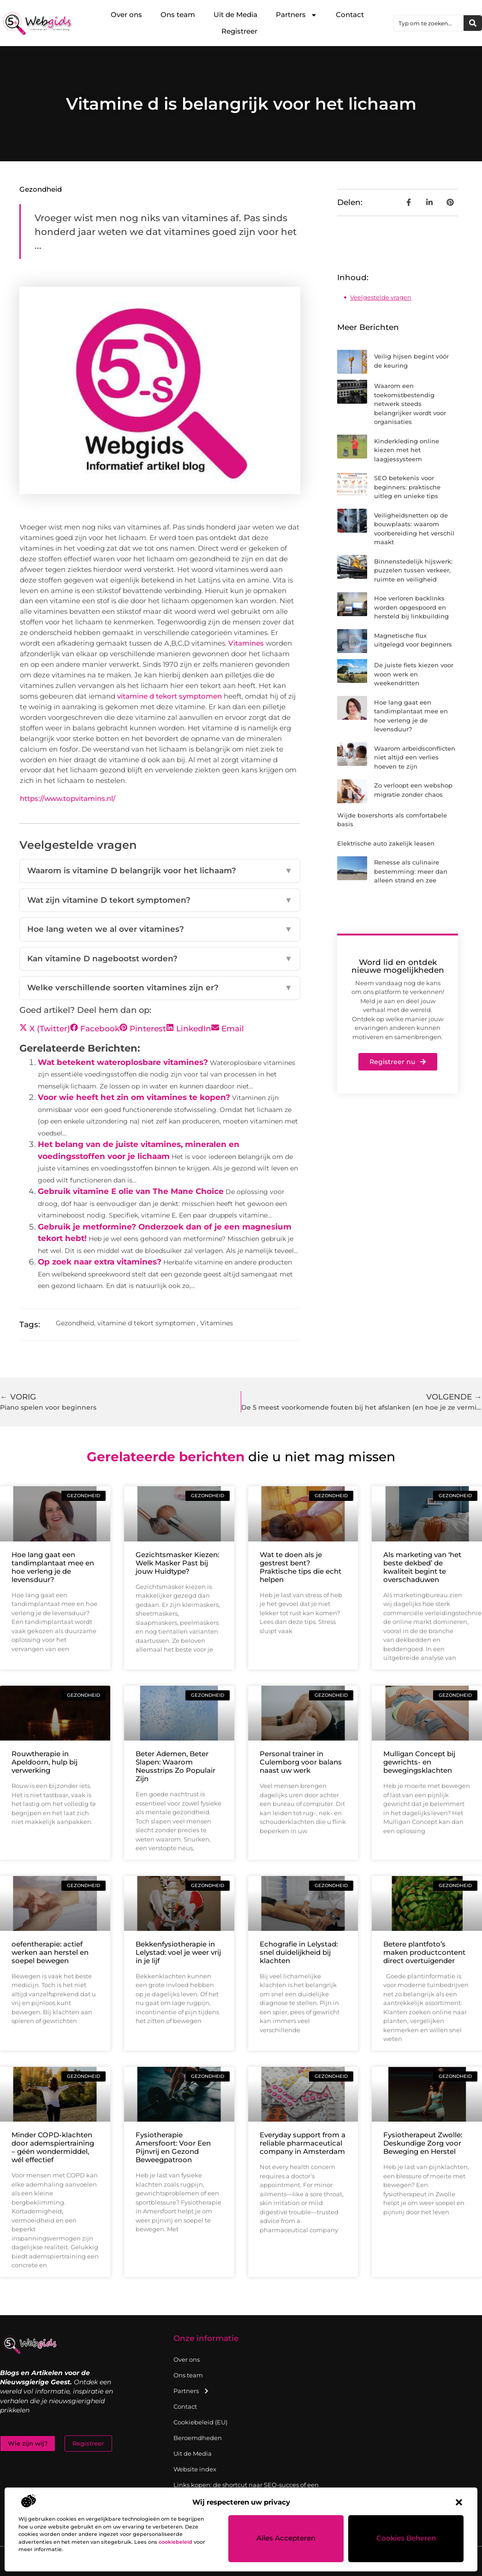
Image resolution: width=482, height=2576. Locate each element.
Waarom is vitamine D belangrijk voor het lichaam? (159, 871)
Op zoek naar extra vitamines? (99, 1261)
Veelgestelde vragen (380, 297)
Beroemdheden (197, 2437)
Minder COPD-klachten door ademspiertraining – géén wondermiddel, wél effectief (53, 2147)
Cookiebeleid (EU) (200, 2422)
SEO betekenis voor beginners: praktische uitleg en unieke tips (407, 487)
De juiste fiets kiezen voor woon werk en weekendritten (413, 674)
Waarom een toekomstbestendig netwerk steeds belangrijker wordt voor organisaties (410, 403)
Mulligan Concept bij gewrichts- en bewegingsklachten (419, 1762)
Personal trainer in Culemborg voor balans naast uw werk (301, 1762)
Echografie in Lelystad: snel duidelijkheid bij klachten (299, 1952)
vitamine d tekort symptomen (169, 696)
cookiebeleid (175, 2542)
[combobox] (429, 23)
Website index (194, 2469)
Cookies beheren (406, 2538)
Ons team (178, 14)
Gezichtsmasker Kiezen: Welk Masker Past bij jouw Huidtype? (177, 1563)
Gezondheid (40, 189)
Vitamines (246, 643)
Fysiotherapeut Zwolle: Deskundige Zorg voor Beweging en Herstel (422, 2143)
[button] (459, 2502)
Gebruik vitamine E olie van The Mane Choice (131, 1191)
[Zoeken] (473, 23)
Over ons (126, 14)
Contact (350, 14)
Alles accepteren (286, 2538)
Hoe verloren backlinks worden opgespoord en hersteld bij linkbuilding (411, 607)
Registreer (239, 31)
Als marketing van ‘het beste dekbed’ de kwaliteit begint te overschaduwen (422, 1567)
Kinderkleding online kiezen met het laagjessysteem (406, 450)
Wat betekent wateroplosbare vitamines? (123, 1062)
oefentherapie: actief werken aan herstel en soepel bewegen (50, 1952)
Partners (296, 15)
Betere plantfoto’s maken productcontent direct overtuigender (424, 1952)
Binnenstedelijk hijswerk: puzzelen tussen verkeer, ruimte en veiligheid (413, 570)
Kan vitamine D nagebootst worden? (159, 959)
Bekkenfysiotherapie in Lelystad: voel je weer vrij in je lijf (178, 1952)
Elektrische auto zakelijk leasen (385, 843)
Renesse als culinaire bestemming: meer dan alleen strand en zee (410, 871)
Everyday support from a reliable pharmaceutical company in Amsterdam (302, 2143)
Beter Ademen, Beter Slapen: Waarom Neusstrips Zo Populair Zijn (175, 1766)
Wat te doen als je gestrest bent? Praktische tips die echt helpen (300, 1567)
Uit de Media (235, 14)
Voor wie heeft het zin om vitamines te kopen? (134, 1097)
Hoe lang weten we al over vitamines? (159, 929)
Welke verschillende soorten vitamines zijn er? (159, 988)
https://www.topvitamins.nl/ (67, 798)
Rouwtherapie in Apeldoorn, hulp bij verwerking (44, 1762)
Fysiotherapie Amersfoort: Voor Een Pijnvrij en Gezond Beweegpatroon (173, 2147)
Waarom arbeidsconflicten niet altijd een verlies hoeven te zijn (414, 757)
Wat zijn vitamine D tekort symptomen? (159, 900)
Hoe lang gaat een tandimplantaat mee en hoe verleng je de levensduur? (53, 1567)
